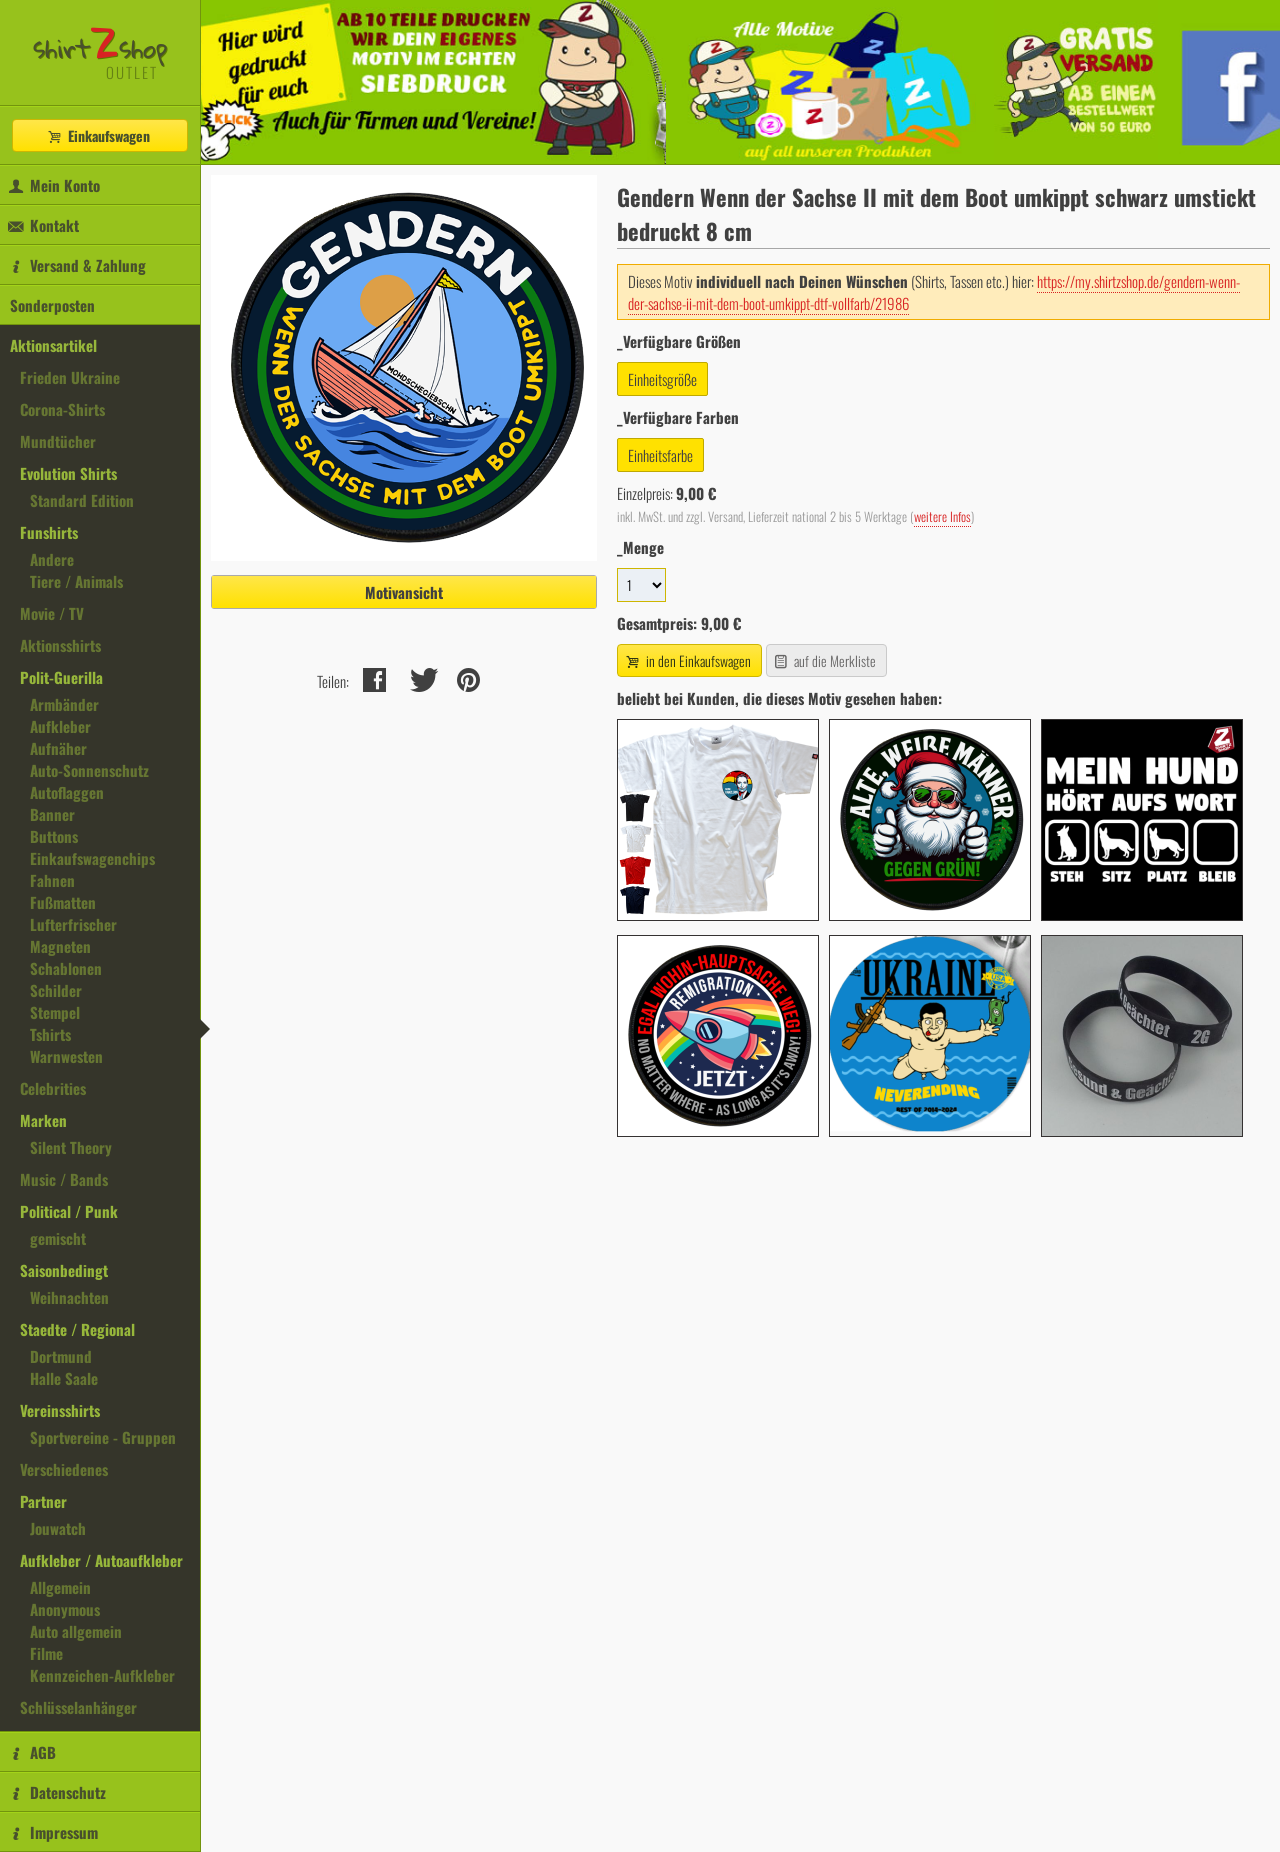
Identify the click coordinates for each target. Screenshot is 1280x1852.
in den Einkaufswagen (687, 660)
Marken (43, 1120)
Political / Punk (69, 1211)
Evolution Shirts (68, 473)
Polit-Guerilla (61, 677)
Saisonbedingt (64, 1270)
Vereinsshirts (60, 1410)
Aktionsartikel (53, 345)
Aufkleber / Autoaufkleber (101, 1560)
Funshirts (49, 532)
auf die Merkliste (824, 660)
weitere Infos (942, 516)
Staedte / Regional (77, 1329)
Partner (43, 1501)
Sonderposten (52, 305)
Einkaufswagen (98, 135)
